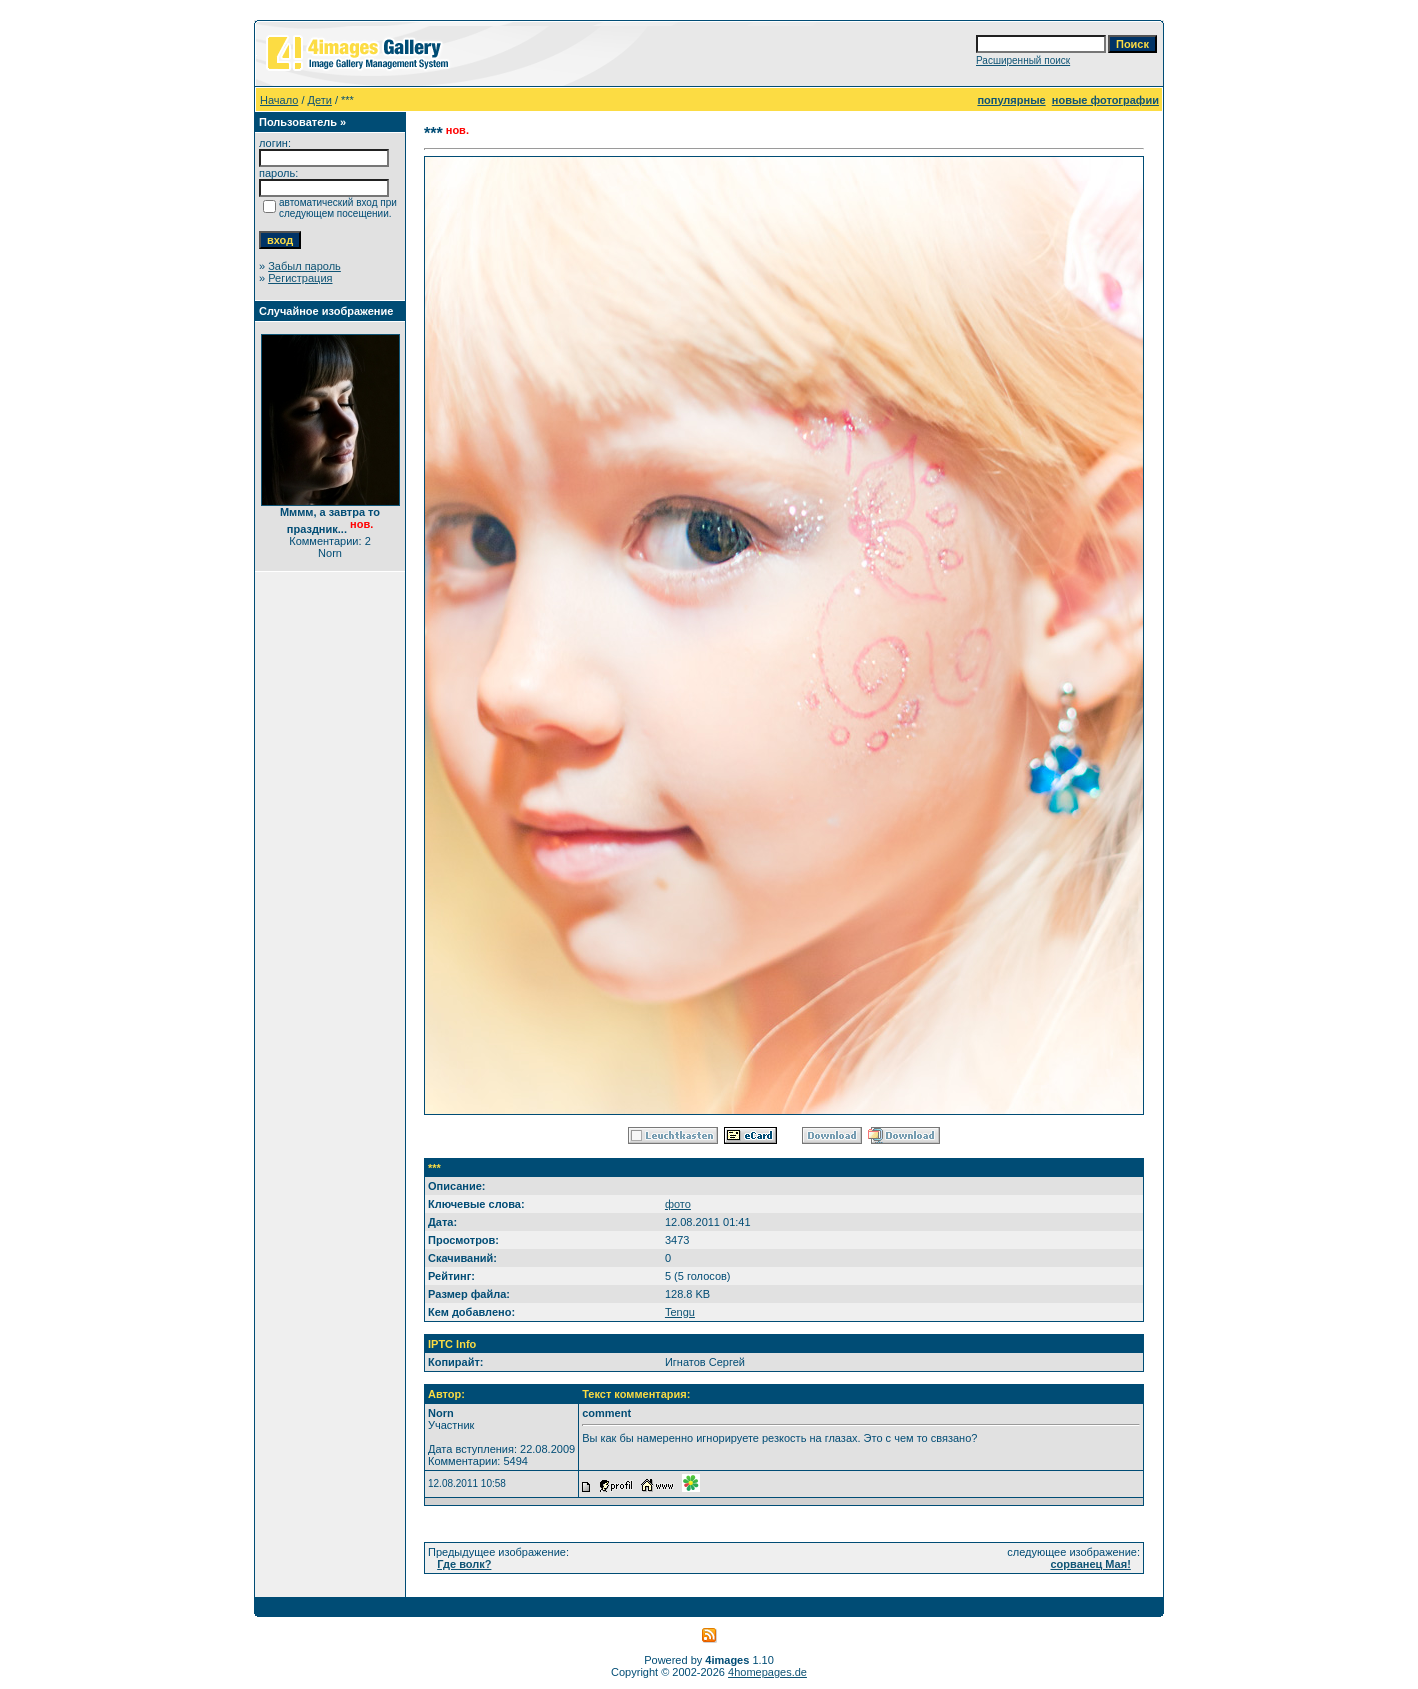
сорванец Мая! (1090, 1564)
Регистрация (300, 278)
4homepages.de (767, 1672)
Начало (279, 100)
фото (678, 1204)
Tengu (680, 1312)
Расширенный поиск (1023, 60)
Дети (320, 100)
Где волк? (464, 1564)
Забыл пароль (304, 266)
